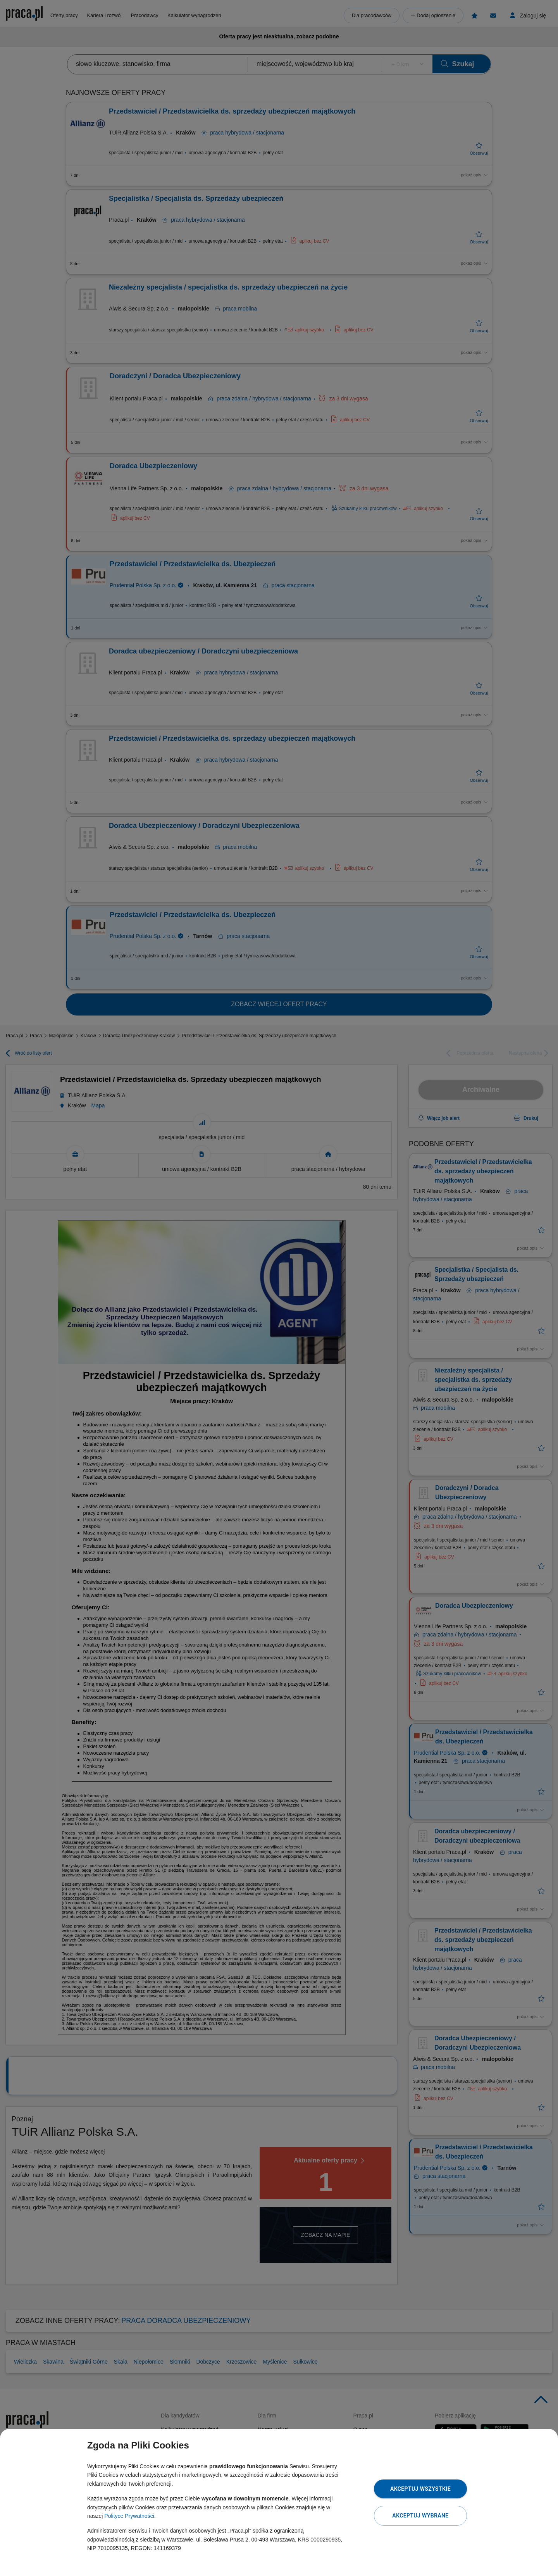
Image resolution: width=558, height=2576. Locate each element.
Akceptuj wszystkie (420, 2489)
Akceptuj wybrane (420, 2515)
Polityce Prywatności (129, 2516)
